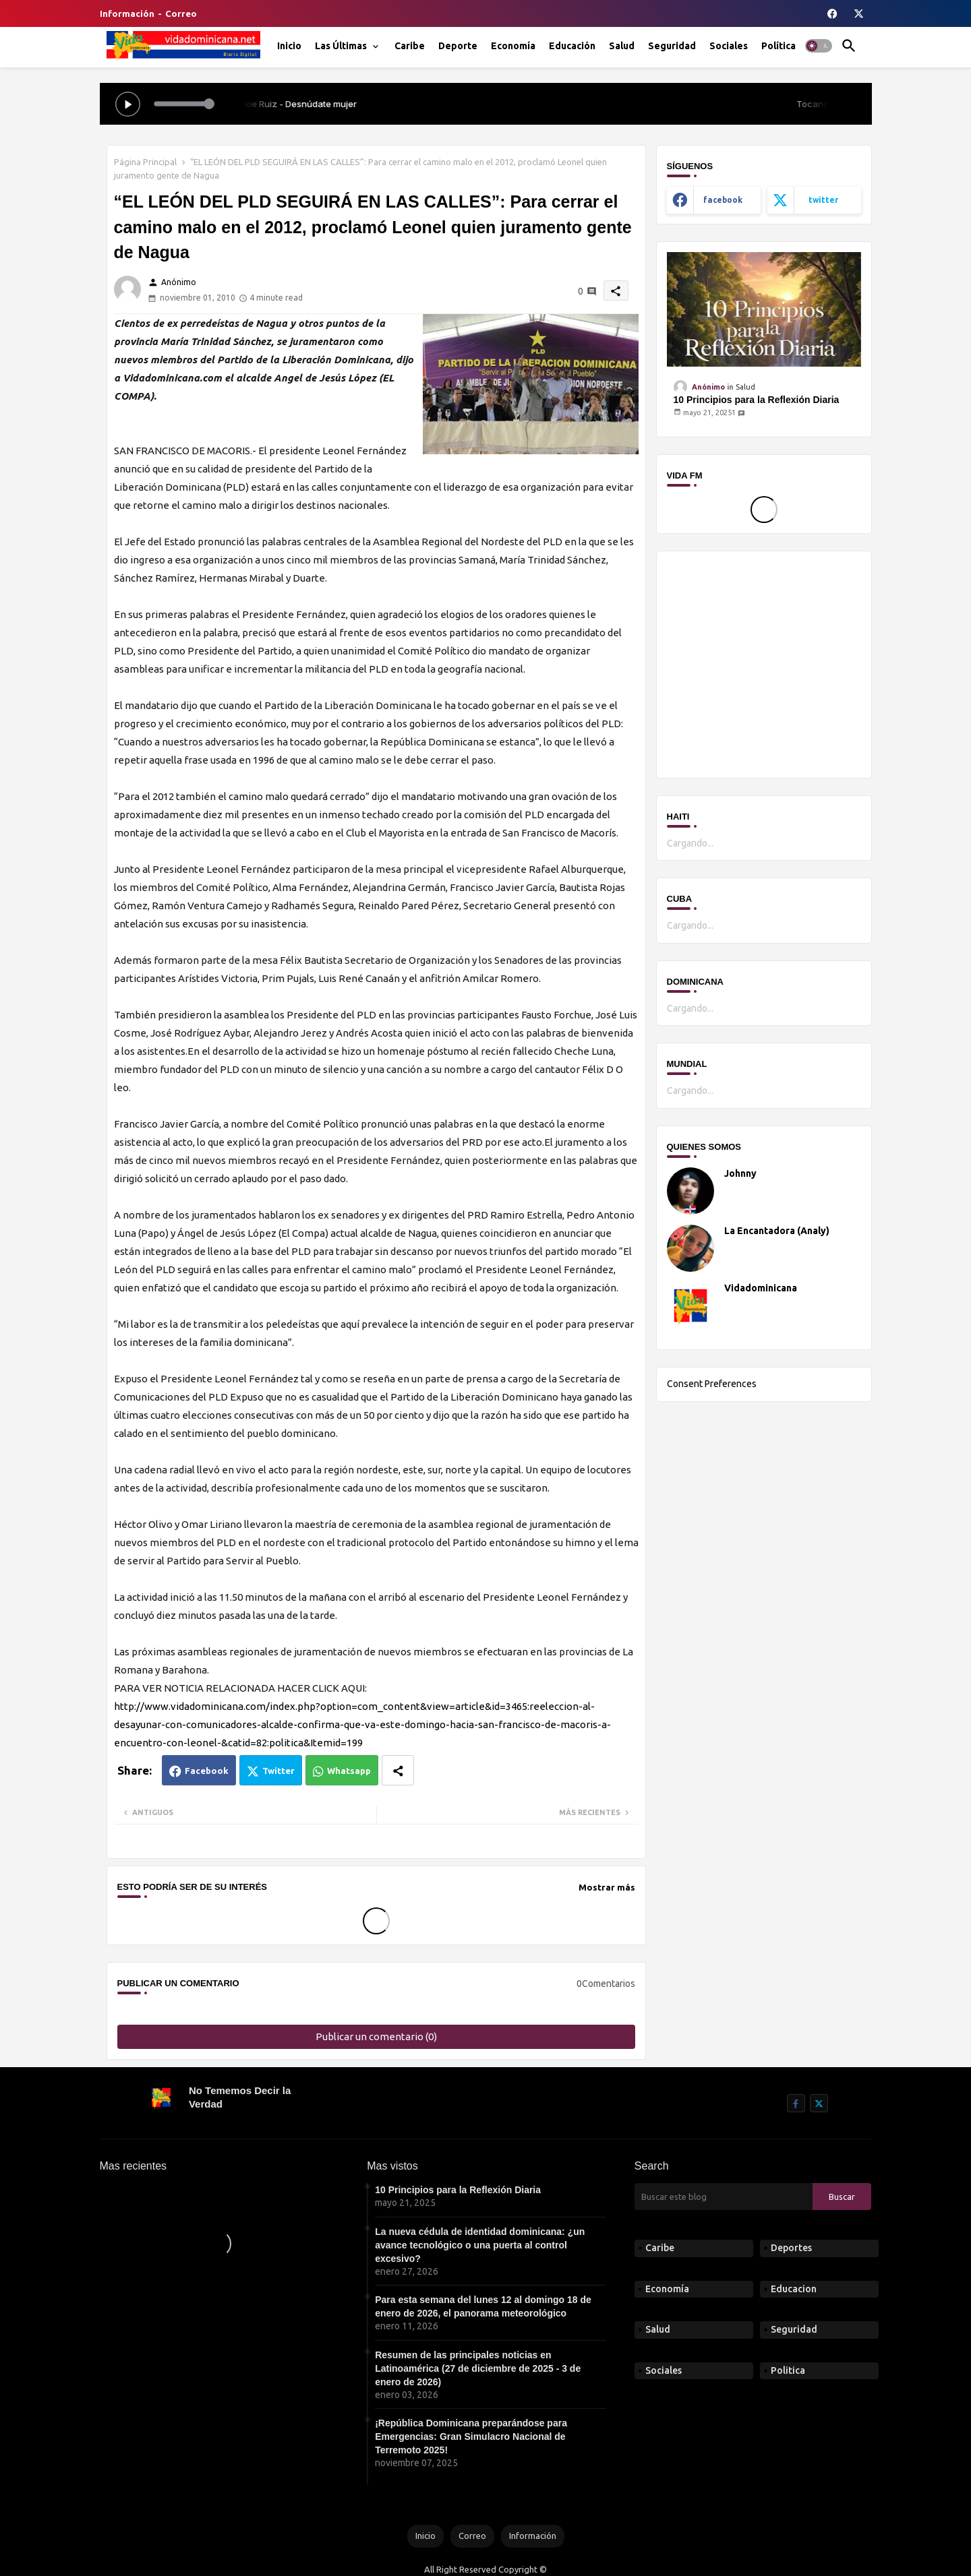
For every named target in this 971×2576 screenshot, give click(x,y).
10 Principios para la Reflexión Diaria (757, 399)
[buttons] (832, 13)
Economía (513, 45)
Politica (788, 2370)
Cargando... (690, 843)
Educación (572, 45)
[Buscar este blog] (724, 2196)
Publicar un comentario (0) (376, 2036)
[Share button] (398, 1770)
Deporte (457, 45)
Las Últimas (341, 45)
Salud (622, 45)
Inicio (289, 45)
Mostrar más (607, 1887)
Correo (181, 13)
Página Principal (145, 161)
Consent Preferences (712, 1383)
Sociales (728, 45)
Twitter (278, 1770)
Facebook (207, 1770)
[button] (818, 46)
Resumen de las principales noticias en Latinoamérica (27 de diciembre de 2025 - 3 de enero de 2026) (478, 2368)
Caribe (409, 45)
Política (778, 45)
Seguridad (672, 45)
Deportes (791, 2247)
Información (127, 13)
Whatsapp (349, 1770)
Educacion (794, 2288)
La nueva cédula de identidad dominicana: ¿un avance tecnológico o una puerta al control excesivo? (480, 2245)
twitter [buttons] (823, 199)
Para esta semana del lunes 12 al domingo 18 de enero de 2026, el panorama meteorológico (483, 2306)
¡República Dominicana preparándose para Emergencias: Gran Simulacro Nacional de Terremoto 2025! (471, 2436)
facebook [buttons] (722, 199)
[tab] (289, 46)
